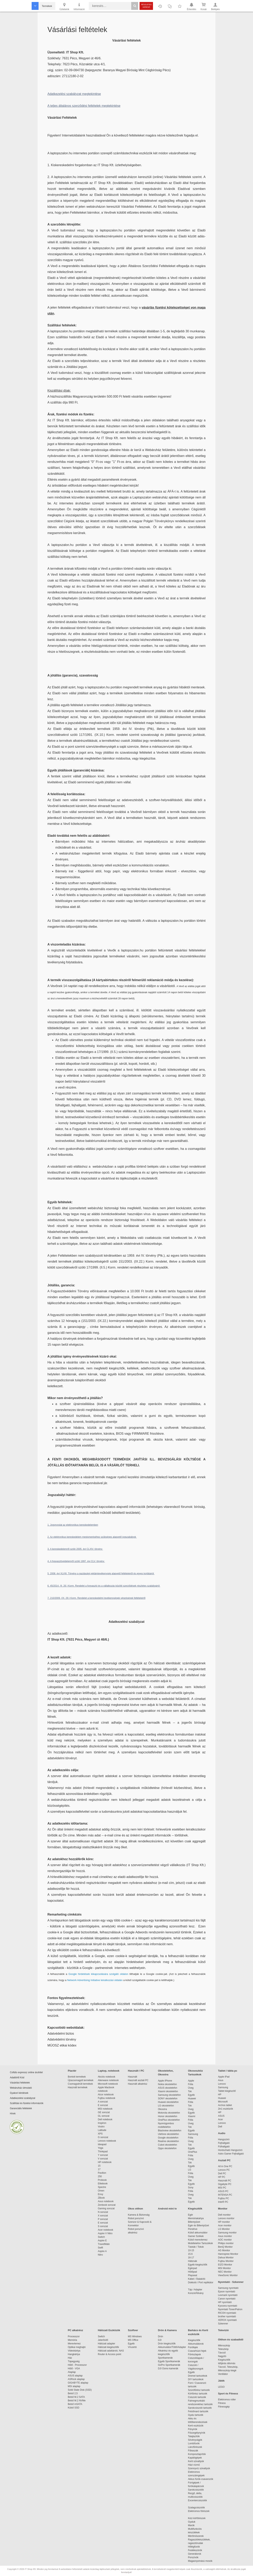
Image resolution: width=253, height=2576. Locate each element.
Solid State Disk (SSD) (80, 2389)
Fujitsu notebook (106, 2098)
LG (189, 2169)
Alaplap (72, 2372)
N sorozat (103, 2212)
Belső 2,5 (73, 2393)
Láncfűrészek (197, 2447)
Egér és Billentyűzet (198, 2225)
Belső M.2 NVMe (77, 2400)
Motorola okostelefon (169, 2112)
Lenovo (222, 2083)
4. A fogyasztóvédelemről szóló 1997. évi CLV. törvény (76, 1561)
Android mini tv (167, 2208)
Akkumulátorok (198, 2343)
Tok (190, 2091)
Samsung (193, 2134)
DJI (159, 2340)
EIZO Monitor (225, 2264)
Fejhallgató (224, 2143)
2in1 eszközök (225, 2108)
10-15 (191, 2250)
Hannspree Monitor (228, 2254)
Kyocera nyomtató (227, 2305)
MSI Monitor (224, 2268)
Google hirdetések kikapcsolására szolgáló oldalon (98, 1974)
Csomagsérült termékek (80, 2083)
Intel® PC (223, 2202)
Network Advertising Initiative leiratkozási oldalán (95, 1980)
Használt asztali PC (138, 2080)
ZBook (101, 2197)
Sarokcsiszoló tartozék (200, 2407)
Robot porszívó (136, 2218)
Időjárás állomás (226, 2363)
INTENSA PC (225, 2194)
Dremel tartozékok (199, 2375)
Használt (132, 2076)
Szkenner (223, 2323)
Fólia (190, 2084)
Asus (220, 2080)
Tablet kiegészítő (227, 2091)
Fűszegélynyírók (197, 2432)
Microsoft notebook (108, 2083)
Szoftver (133, 2330)
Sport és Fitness (228, 2393)
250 (100, 2176)
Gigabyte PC (224, 2184)
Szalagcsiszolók (196, 2507)
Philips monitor (226, 2243)
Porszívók (193, 2557)
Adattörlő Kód (17, 2077)
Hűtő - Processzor (77, 2365)
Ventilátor (223, 2374)
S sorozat (103, 2226)
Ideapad (102, 2144)
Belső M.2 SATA (76, 2397)
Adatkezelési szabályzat (22, 2098)
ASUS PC (223, 2191)
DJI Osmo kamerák (168, 2368)
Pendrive (192, 2229)
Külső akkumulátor (198, 2232)
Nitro (100, 2254)
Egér (190, 2214)
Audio (221, 2133)
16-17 (191, 2257)
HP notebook (104, 2162)
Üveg (191, 2087)
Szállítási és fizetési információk (26, 2103)
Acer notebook (105, 2229)
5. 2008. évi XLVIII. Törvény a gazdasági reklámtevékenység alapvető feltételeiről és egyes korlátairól (101, 1573)
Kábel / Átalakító (197, 2279)
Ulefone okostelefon (168, 2134)
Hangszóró (223, 2139)
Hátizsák (192, 2261)
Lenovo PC (224, 2170)
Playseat (192, 2275)
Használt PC (224, 2180)
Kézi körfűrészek (199, 2518)
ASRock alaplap (77, 2379)
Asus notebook (105, 2201)
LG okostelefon (166, 2105)
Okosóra (162, 2109)
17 (99, 2169)
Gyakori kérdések (19, 2093)
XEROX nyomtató (227, 2320)
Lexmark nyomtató (228, 2295)
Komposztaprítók (197, 2454)
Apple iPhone (165, 2080)
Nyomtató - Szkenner (231, 2281)
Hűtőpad (192, 2271)
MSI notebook (105, 2108)
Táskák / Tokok (196, 2246)
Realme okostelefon (168, 2141)
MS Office (133, 2340)
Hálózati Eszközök (109, 2330)
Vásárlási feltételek (20, 2082)
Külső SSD (73, 2407)
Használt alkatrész (137, 2083)
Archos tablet (225, 2105)
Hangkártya (74, 2354)
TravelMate (104, 2244)
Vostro (101, 2126)
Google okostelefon (168, 2137)
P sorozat (103, 2219)
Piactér (72, 2070)
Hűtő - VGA (74, 2368)
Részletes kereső (146, 6)
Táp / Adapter (195, 2289)
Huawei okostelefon (168, 2102)
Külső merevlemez (198, 2239)
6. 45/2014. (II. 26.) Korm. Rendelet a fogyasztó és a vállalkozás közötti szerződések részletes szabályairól (103, 1585)
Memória (72, 2340)
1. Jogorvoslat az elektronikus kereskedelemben (72, 1524)
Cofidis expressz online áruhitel (26, 2072)
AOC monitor (225, 2239)
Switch (101, 2237)
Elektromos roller (227, 2399)
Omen (101, 2190)
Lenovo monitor (226, 2218)
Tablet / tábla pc (227, 2070)
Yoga (100, 2148)
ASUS (221, 2116)
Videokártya (74, 2350)
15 (99, 2165)
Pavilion (102, 2172)
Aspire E (102, 2240)
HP (219, 2094)
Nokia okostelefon (167, 2084)
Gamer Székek (196, 2236)
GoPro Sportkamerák (169, 2365)
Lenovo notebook (107, 2140)
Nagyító (222, 2356)
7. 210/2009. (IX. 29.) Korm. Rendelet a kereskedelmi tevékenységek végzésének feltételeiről (96, 1598)
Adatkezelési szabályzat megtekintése (74, 94)
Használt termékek (77, 2087)
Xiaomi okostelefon (168, 2091)
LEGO (221, 2387)
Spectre (102, 2187)
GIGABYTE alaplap (79, 2382)
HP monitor (224, 2222)
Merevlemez (74, 2343)
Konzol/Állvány (196, 2293)
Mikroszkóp (224, 2345)
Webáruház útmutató (21, 2087)
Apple (191, 2080)
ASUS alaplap (76, 2375)
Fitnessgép (224, 2406)
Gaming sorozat (107, 2208)
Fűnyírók (192, 2429)
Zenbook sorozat (106, 2205)
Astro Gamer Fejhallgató (231, 2153)
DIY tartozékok (195, 2379)
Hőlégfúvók (194, 2546)
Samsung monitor (227, 2232)
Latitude (102, 2130)
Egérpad (192, 2268)
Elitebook (103, 2183)
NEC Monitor (225, 2271)
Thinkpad (103, 2151)
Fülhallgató (224, 2146)
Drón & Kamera (167, 2330)
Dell (220, 2126)
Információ (79, 6)
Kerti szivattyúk (196, 2461)
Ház (70, 2357)
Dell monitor (224, 2214)
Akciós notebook (106, 2076)
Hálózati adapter (106, 2343)
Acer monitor (224, 2225)
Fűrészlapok (196, 2354)
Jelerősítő (103, 2340)
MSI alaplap (74, 2386)
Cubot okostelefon (167, 2144)
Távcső (222, 2352)
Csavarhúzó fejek (199, 2351)
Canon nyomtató (226, 2298)
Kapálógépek (195, 2457)
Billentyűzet (194, 2222)
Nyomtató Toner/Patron (230, 2309)
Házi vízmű (194, 2464)
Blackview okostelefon (169, 2130)
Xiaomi (191, 2116)
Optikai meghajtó (77, 2347)
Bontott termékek (77, 2076)
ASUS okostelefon (167, 2087)
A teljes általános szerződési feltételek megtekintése (83, 105)
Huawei (192, 2098)
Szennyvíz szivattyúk (199, 2468)
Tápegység (73, 2361)
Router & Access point (109, 2354)
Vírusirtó (132, 2347)
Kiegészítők (195, 2208)
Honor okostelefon (167, 2116)
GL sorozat (103, 2116)
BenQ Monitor (225, 2246)
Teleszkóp (223, 2349)
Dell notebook (105, 2119)
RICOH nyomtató (227, 2313)
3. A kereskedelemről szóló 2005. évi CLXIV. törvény (75, 1549)
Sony (190, 2187)
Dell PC (222, 2173)
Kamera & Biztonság (138, 2214)
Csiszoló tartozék (197, 2397)
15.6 (190, 2254)
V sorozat (103, 2158)
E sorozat (103, 2105)
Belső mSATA (75, 2404)
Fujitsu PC (223, 2198)
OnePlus (192, 2152)
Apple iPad (223, 2076)
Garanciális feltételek (21, 2108)
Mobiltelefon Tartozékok (200, 2243)
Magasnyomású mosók (200, 2561)
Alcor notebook (106, 2094)
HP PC (221, 2177)
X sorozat (103, 2215)
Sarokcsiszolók (197, 2489)
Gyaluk (196, 2521)
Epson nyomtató (226, 2291)
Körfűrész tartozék (197, 2393)
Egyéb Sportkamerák (169, 2361)
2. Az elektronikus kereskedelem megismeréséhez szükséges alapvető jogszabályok (92, 1537)
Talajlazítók (194, 2436)
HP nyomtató (225, 2302)
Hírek (13, 2113)
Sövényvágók (197, 2440)
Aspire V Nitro (106, 2233)
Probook (102, 2180)
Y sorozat (103, 2155)
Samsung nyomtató (228, 2288)
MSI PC (222, 2187)
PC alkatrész (75, 2330)
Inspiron (102, 2123)
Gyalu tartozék (195, 2415)
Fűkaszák (193, 2450)
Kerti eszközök (195, 2425)
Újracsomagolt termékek (80, 2080)
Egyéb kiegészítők (197, 2264)
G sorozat (103, 2137)
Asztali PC (224, 2160)
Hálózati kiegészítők (108, 2347)
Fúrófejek (195, 2347)
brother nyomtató (227, 2316)
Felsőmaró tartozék (198, 2411)
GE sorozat (104, 2112)
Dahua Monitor (226, 2257)
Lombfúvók (194, 2443)
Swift (100, 2247)
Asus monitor (225, 2236)
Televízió (223, 2330)
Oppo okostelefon (167, 2148)
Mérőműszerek (196, 2536)
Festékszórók (195, 2550)
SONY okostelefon (167, 2098)
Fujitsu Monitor (226, 2261)
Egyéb (191, 2095)
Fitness (222, 2403)
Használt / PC (136, 2070)
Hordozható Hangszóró (230, 2150)
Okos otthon (135, 2208)
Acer (220, 2119)
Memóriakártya (196, 2218)
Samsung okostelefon (169, 2095)
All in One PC (225, 2166)
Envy (100, 2194)
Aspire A (102, 2251)
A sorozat (103, 2101)
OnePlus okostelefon (169, 2119)
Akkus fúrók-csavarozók (200, 2479)
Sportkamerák (165, 2357)
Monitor (223, 2208)
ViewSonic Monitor (228, 2275)
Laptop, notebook (108, 2070)
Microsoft (223, 2101)
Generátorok (194, 2553)
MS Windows (135, 2336)
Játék (221, 2380)
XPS (100, 2133)
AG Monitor (224, 2250)
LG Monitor (224, 2229)
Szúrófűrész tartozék (199, 2390)
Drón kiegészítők (167, 2343)
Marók (194, 2525)
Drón (160, 2336)
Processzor (74, 2336)
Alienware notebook (108, 2080)
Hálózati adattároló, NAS (111, 2350)
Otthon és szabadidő (230, 2339)
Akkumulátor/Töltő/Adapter (172, 2347)
